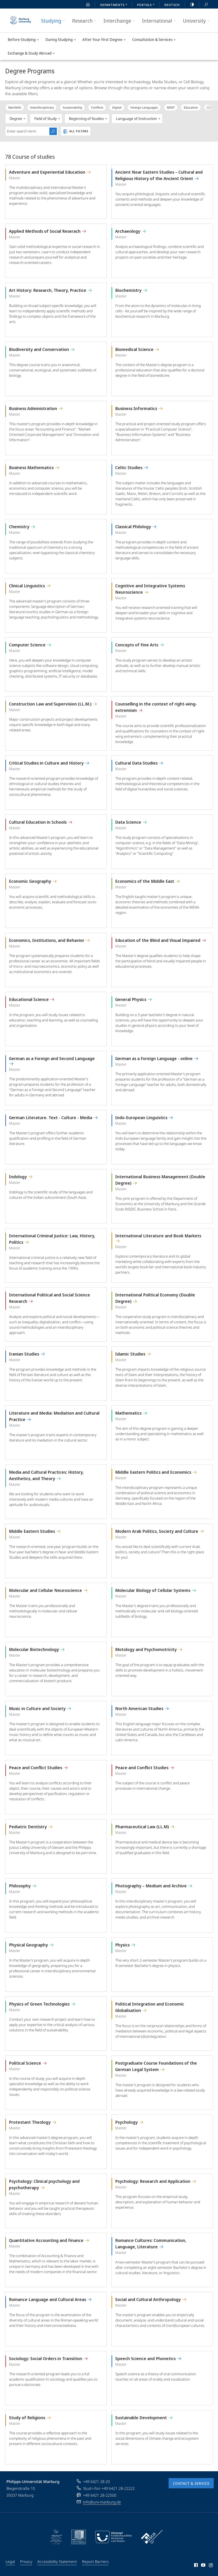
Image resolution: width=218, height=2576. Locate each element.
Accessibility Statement (57, 2561)
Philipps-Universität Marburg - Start (21, 20)
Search (203, 4)
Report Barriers (95, 2561)
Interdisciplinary (42, 107)
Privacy (26, 2561)
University (197, 21)
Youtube (202, 2565)
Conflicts (97, 107)
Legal (10, 2561)
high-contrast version (189, 4)
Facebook (195, 2565)
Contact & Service (191, 2483)
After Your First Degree (105, 40)
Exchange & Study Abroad (32, 54)
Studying (54, 21)
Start (85, 4)
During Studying (62, 40)
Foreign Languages (144, 107)
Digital (117, 107)
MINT (171, 107)
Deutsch (172, 5)
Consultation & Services (155, 40)
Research (85, 21)
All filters (78, 131)
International (160, 21)
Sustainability (72, 107)
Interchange (120, 21)
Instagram (211, 2565)
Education (191, 107)
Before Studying (25, 40)
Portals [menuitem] (147, 5)
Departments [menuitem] (115, 5)
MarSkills (14, 107)
